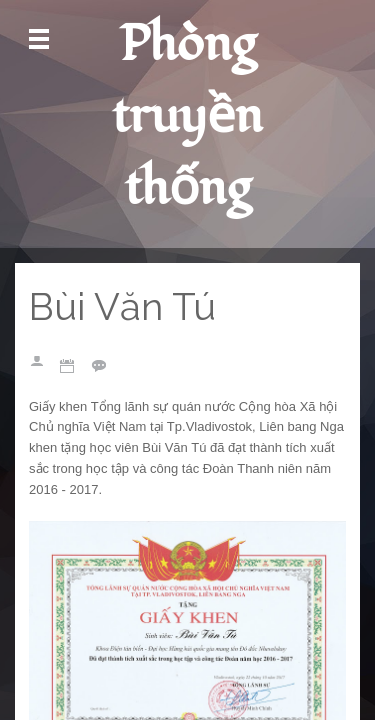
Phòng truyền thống (187, 116)
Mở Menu (39, 39)
